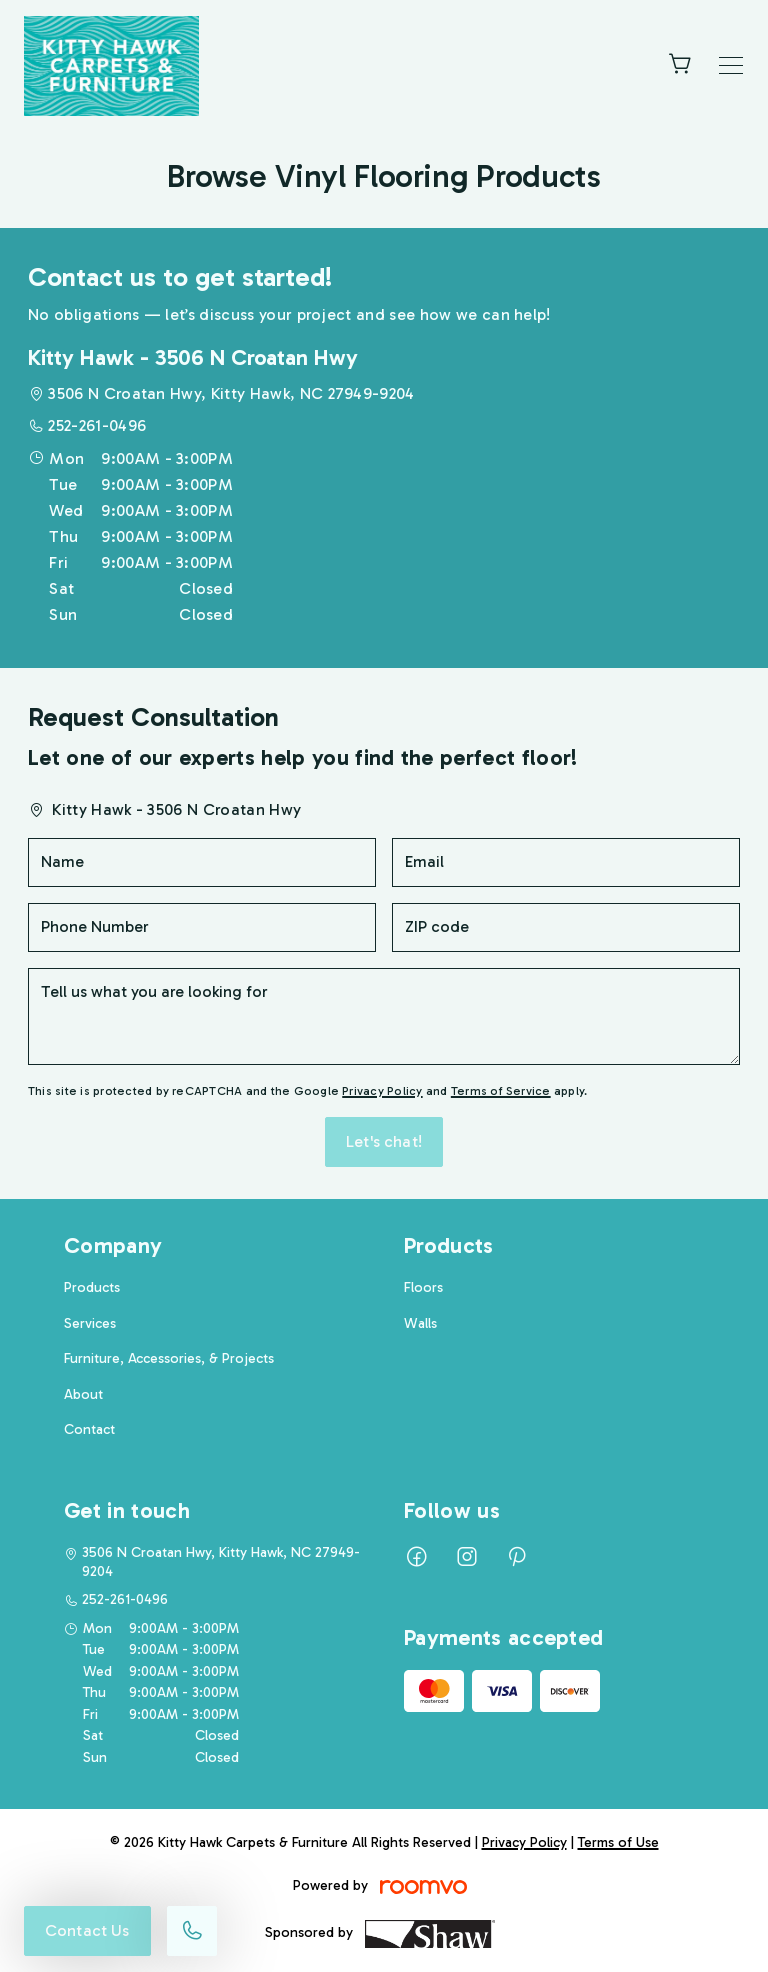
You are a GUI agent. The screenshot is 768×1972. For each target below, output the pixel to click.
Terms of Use (618, 1842)
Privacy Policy (382, 1091)
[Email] (566, 862)
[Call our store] (192, 1931)
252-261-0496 (97, 425)
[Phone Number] (202, 927)
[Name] (202, 862)
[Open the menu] (731, 65)
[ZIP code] (566, 927)
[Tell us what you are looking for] (384, 1016)
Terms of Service (501, 1091)
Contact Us (87, 1930)
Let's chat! (384, 1141)
